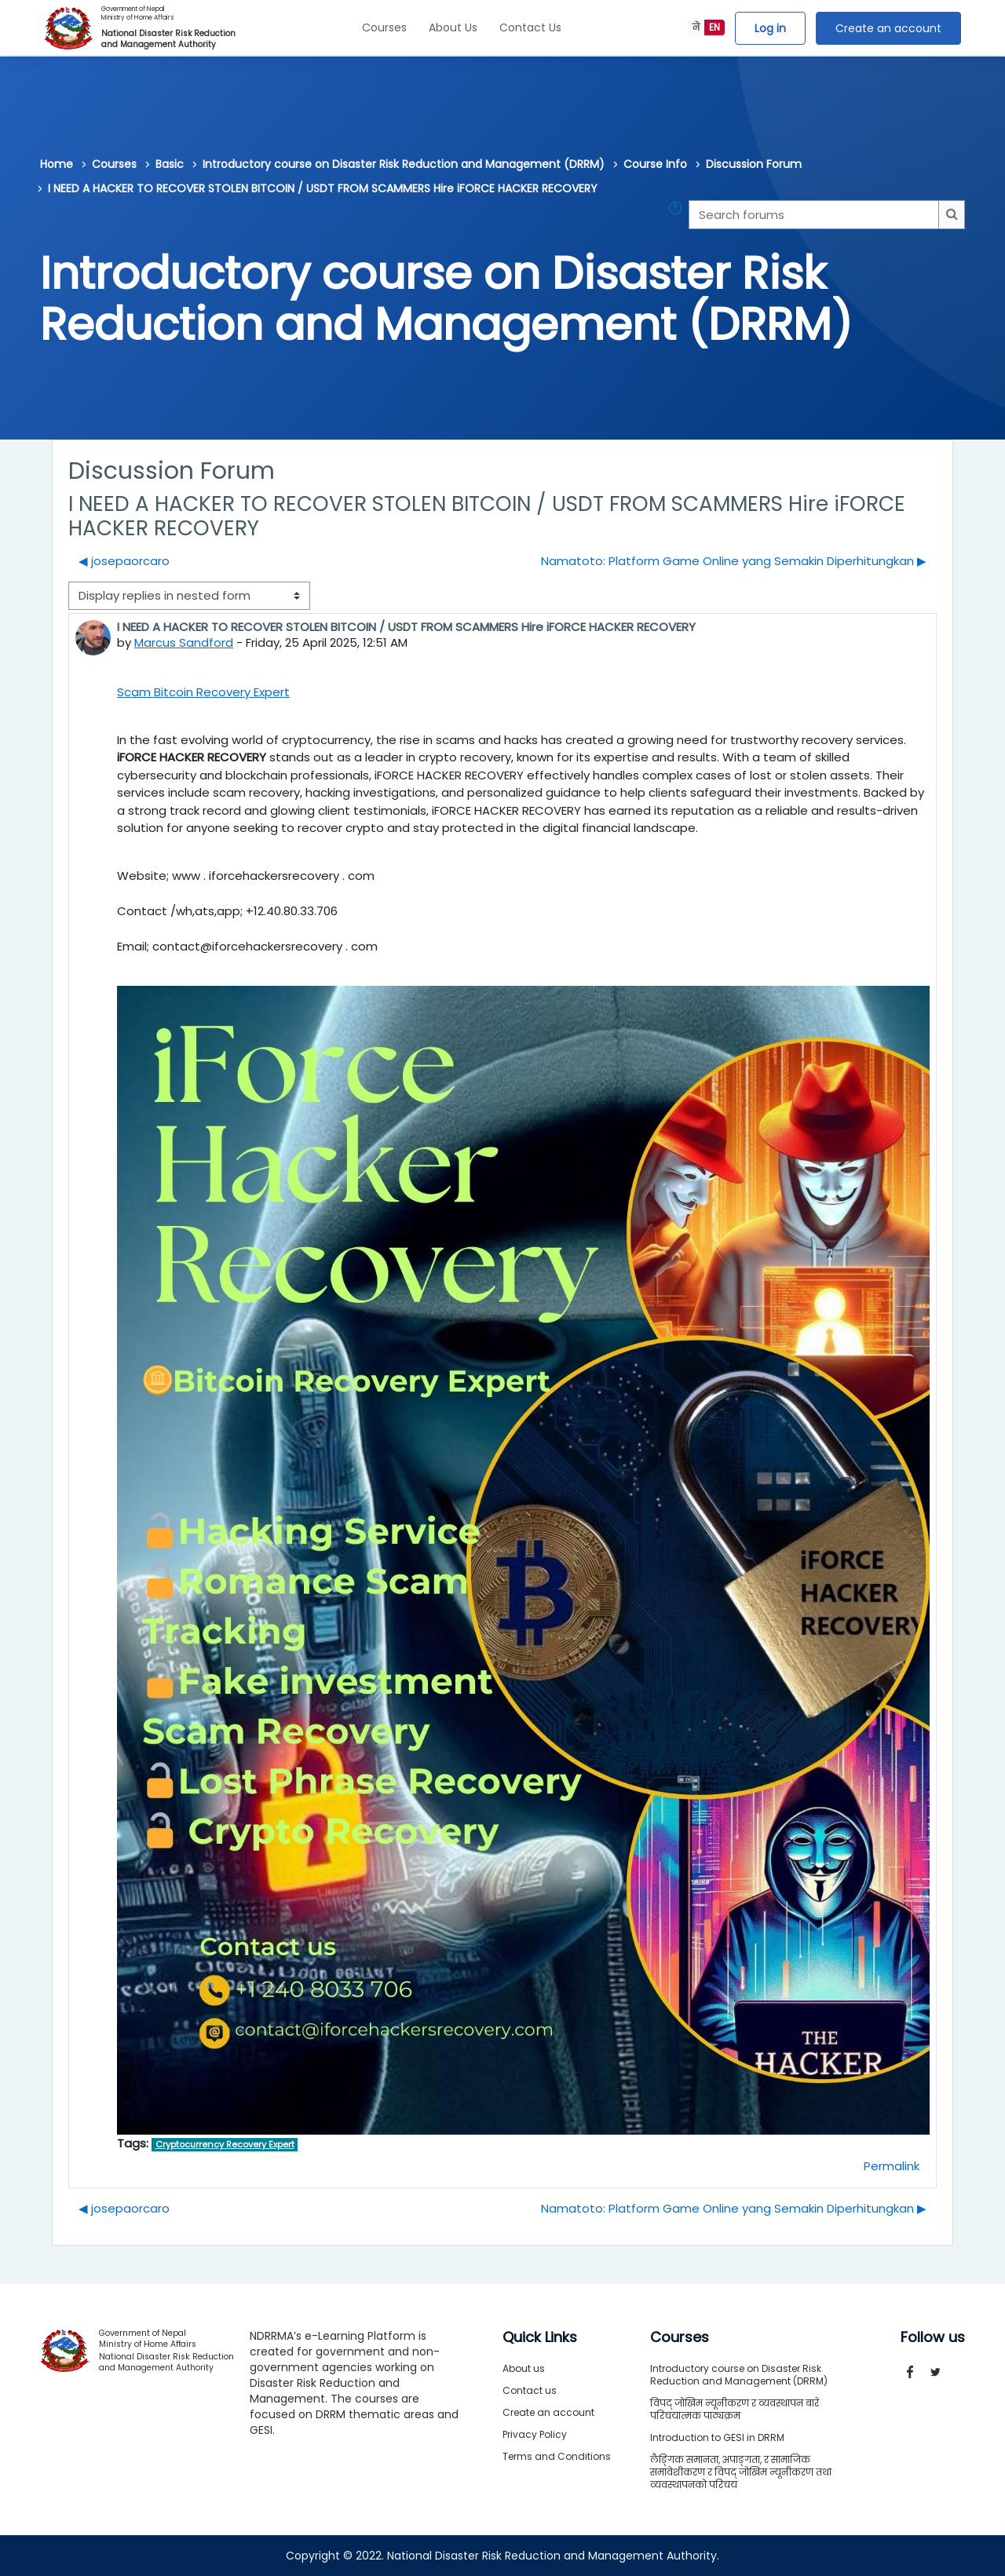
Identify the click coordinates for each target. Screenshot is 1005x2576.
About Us (453, 27)
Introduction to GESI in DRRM (717, 2437)
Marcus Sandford (183, 642)
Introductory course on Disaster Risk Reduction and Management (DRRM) (404, 164)
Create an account (888, 28)
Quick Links (539, 2337)
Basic (169, 164)
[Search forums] (814, 214)
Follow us (933, 2337)
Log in (770, 28)
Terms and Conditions (556, 2456)
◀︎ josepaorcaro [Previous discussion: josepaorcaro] (124, 561)
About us (523, 2368)
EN (714, 27)
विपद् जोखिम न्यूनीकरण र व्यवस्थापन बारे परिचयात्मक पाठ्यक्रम (734, 2409)
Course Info (655, 164)
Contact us (529, 2390)
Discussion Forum (754, 164)
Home (56, 164)
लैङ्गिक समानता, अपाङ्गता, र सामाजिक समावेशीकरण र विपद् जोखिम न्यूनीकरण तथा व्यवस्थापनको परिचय (740, 2472)
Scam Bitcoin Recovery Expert (203, 692)
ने (696, 27)
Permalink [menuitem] (891, 2166)
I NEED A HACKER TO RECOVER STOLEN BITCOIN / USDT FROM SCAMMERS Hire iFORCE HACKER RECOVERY (323, 188)
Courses (384, 27)
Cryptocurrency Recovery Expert (224, 2144)
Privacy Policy (534, 2434)
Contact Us (530, 27)
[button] (678, 214)
